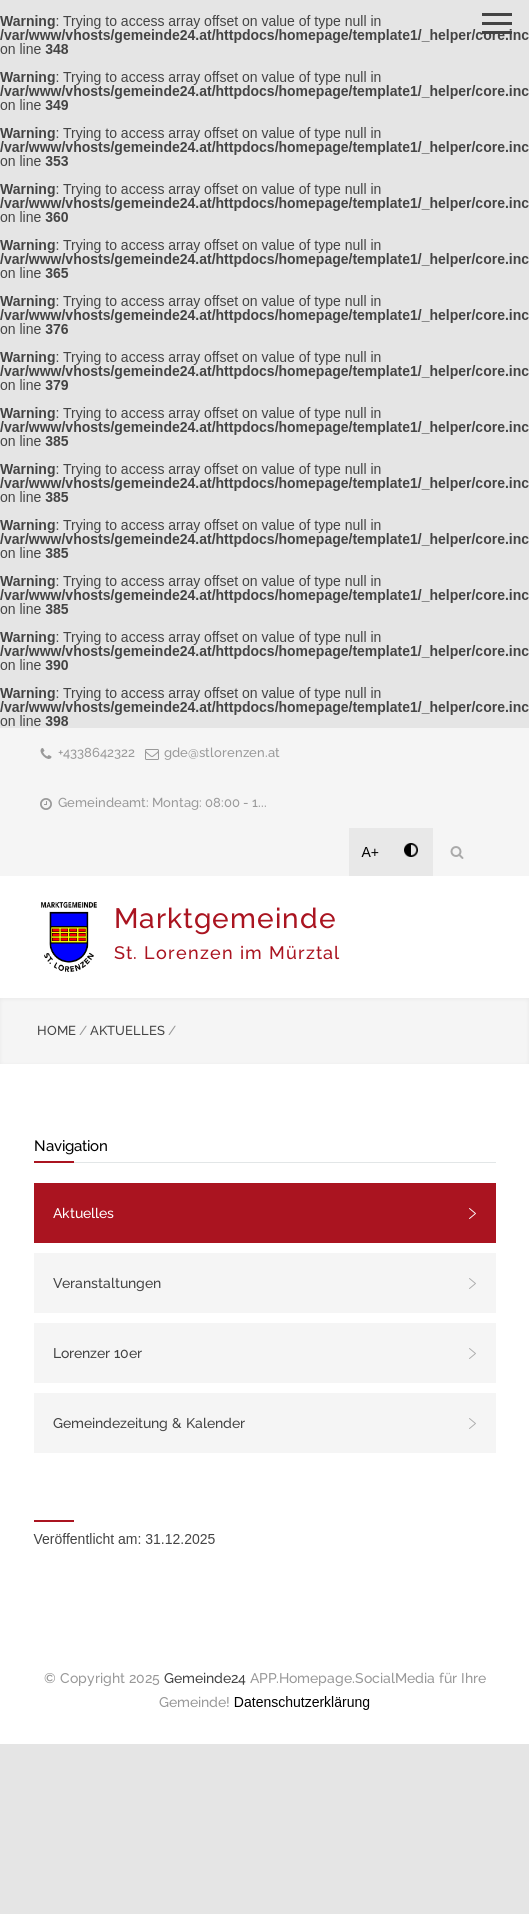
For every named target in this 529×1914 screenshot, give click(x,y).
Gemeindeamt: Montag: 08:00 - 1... (162, 802)
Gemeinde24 (205, 1678)
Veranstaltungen (107, 1283)
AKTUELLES (127, 1030)
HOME (56, 1030)
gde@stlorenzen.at (222, 752)
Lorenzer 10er (97, 1353)
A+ (371, 852)
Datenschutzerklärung (302, 1702)
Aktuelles (83, 1213)
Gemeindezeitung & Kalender (149, 1423)
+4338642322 (96, 752)
